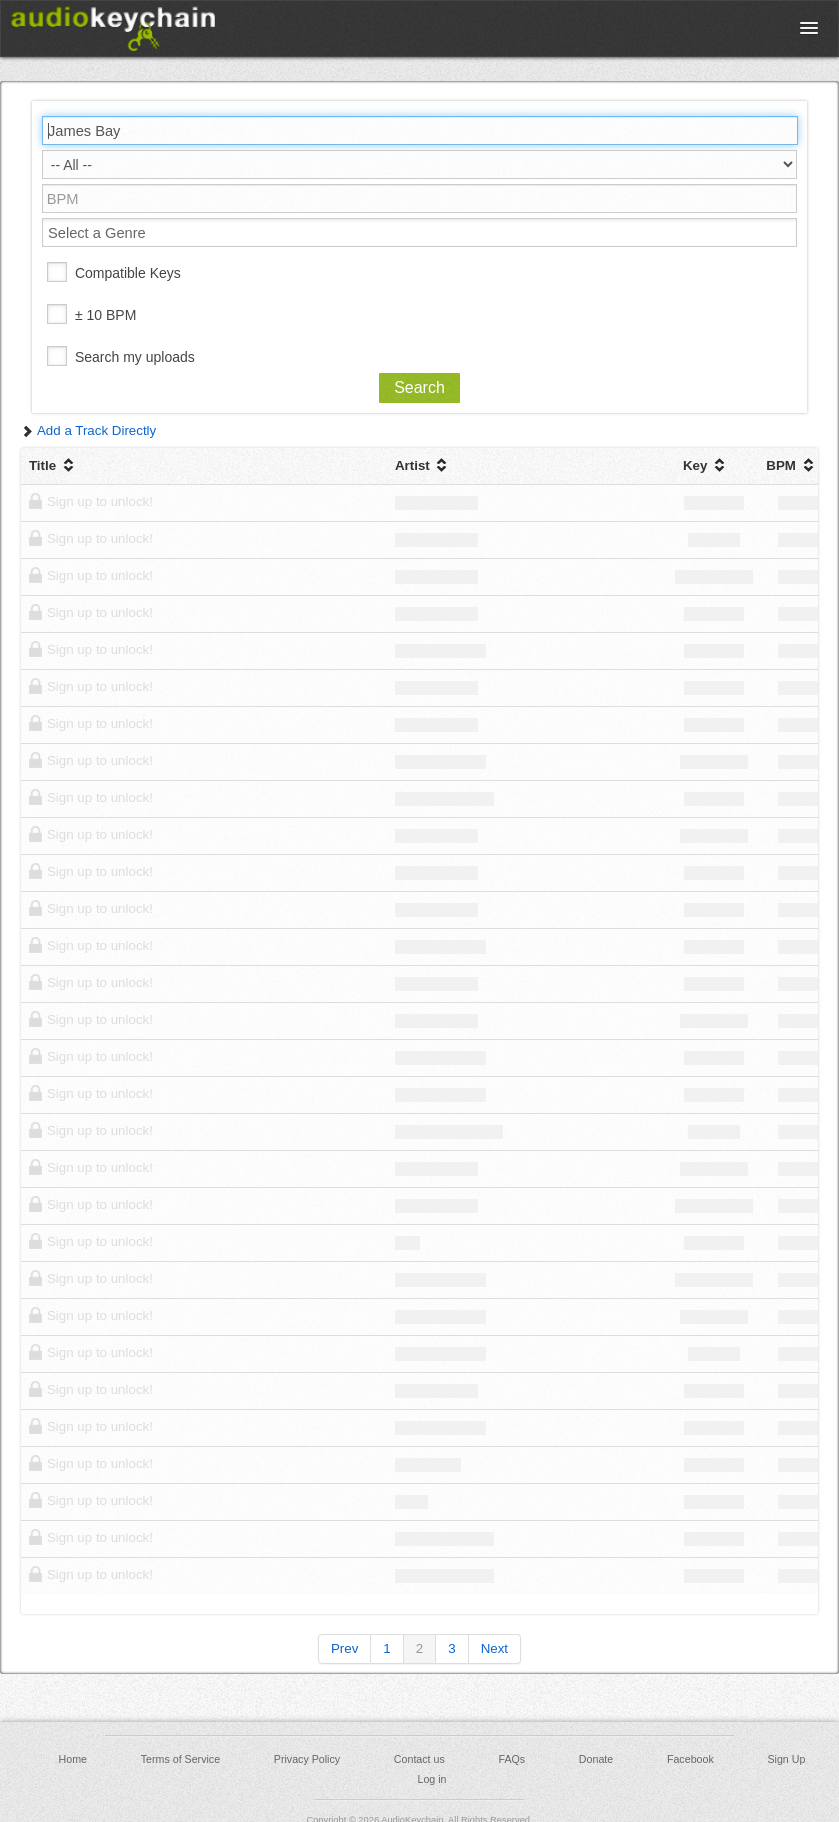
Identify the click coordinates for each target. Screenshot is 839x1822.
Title (53, 465)
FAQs (512, 1759)
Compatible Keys (128, 273)
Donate (596, 1759)
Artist (423, 465)
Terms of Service (180, 1759)
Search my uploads (135, 357)
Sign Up (786, 1759)
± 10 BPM (105, 315)
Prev (344, 1648)
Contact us (419, 1759)
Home (73, 1759)
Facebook (690, 1759)
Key (706, 465)
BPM (791, 465)
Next (494, 1648)
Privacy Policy (307, 1759)
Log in (431, 1779)
